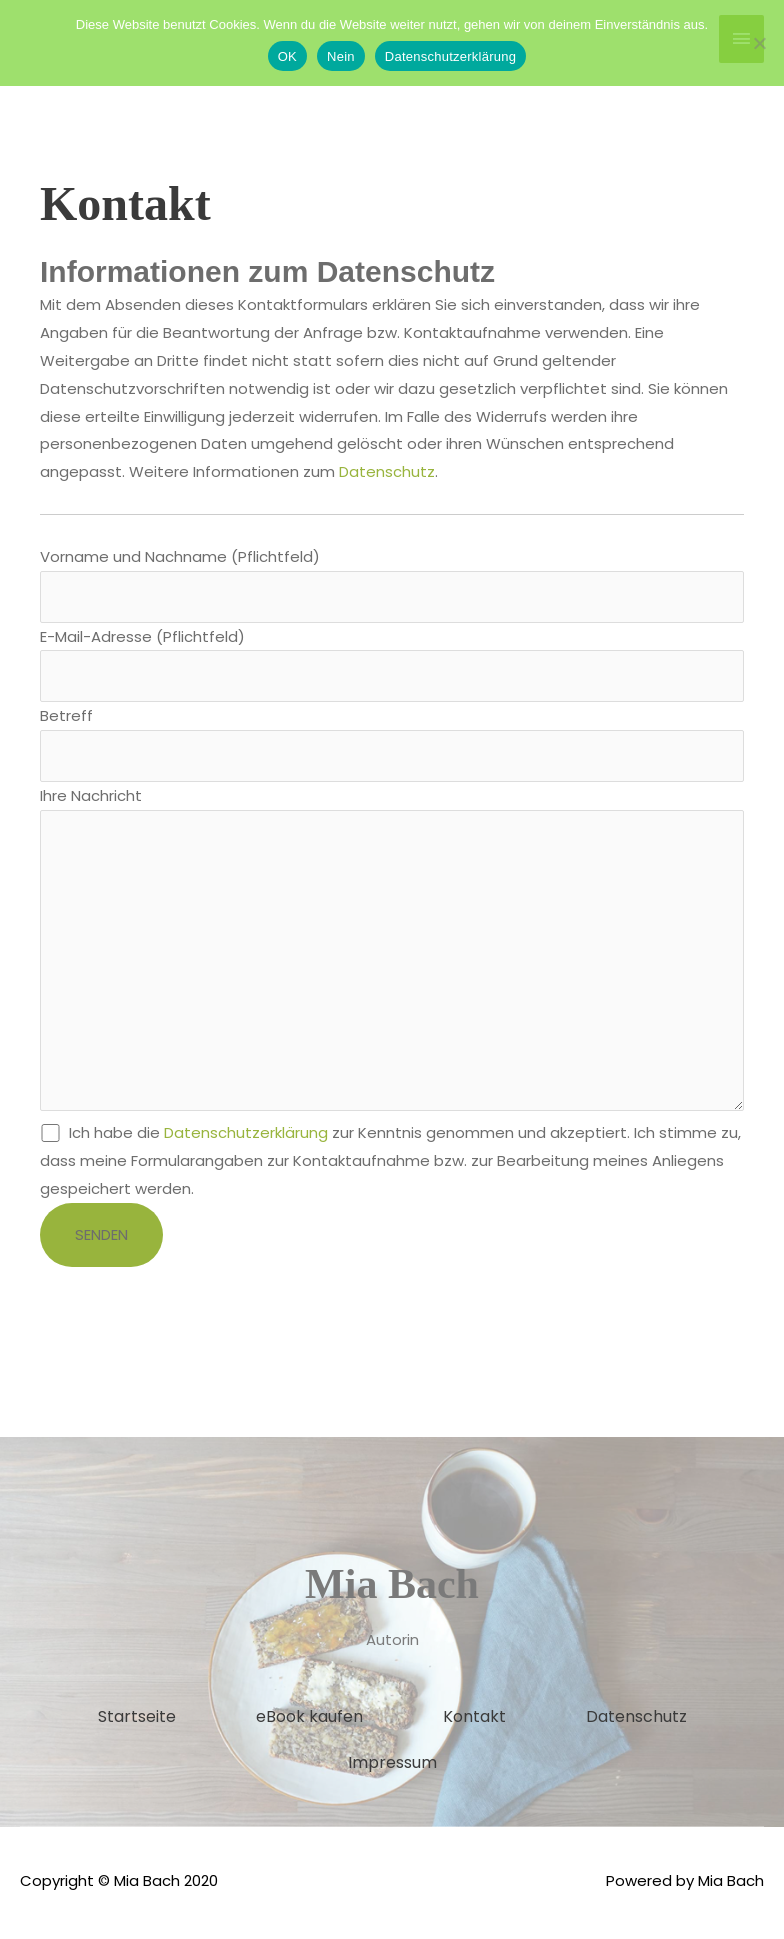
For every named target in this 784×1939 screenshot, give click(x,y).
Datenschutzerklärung (246, 1136)
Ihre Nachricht (392, 954)
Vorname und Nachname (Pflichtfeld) (392, 584)
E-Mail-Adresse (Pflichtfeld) (392, 664)
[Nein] (759, 43)
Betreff (392, 744)
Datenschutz (387, 471)
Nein (341, 56)
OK (287, 56)
